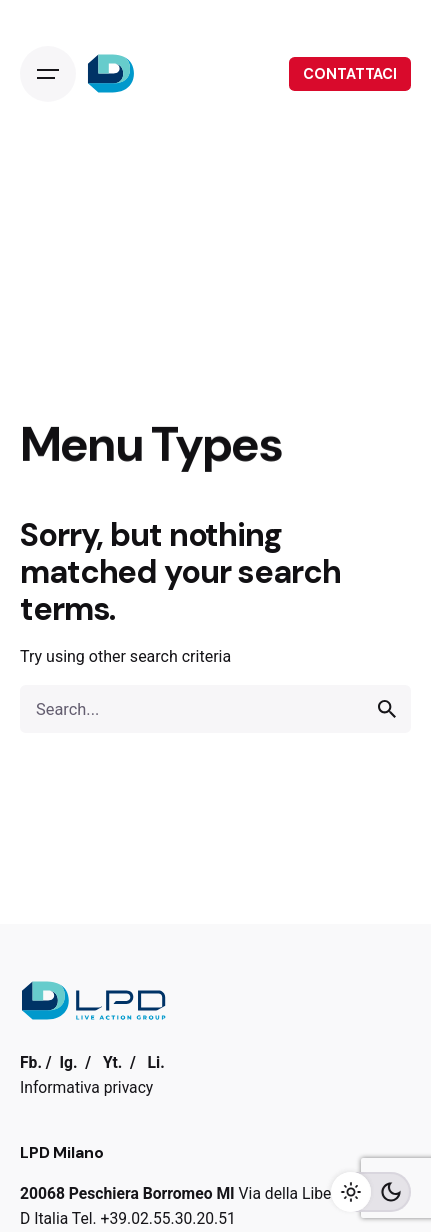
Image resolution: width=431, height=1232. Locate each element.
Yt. (112, 1062)
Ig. (68, 1062)
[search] (387, 709)
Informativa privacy (86, 1087)
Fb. (31, 1062)
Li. (156, 1062)
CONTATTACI (350, 74)
